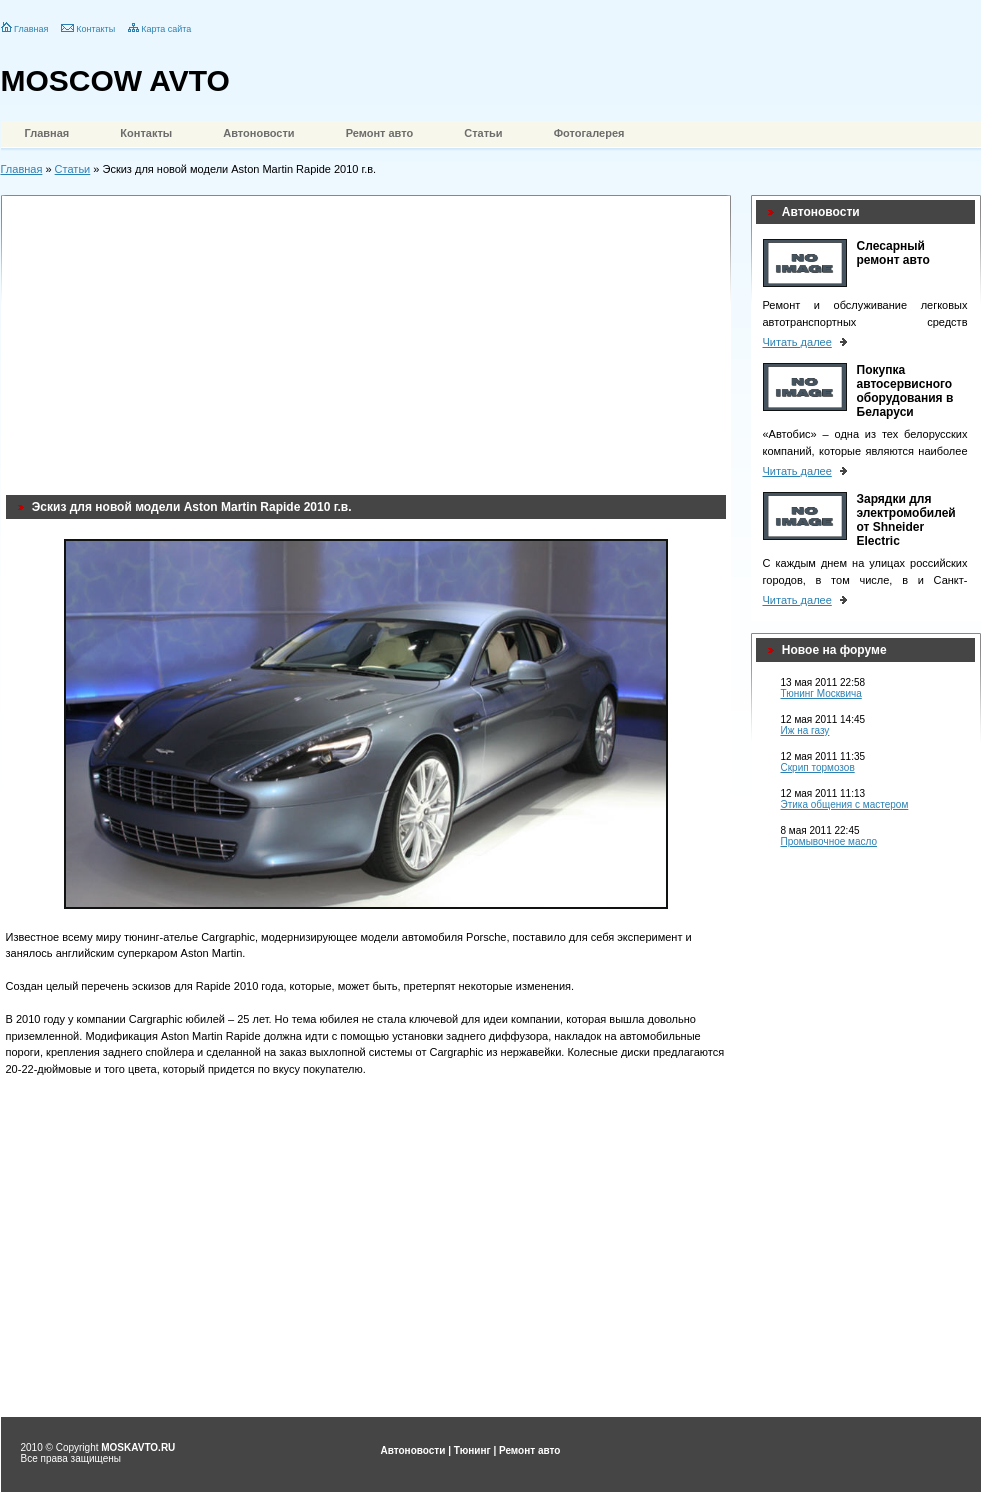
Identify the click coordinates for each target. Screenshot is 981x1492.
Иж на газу (805, 730)
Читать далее (797, 342)
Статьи (483, 133)
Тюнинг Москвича (821, 693)
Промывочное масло (829, 841)
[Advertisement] (345, 340)
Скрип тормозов (818, 767)
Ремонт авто (380, 133)
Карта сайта (166, 29)
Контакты (95, 29)
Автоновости (258, 133)
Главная (31, 29)
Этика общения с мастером (845, 804)
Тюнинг (472, 1450)
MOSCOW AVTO (115, 80)
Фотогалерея (589, 133)
